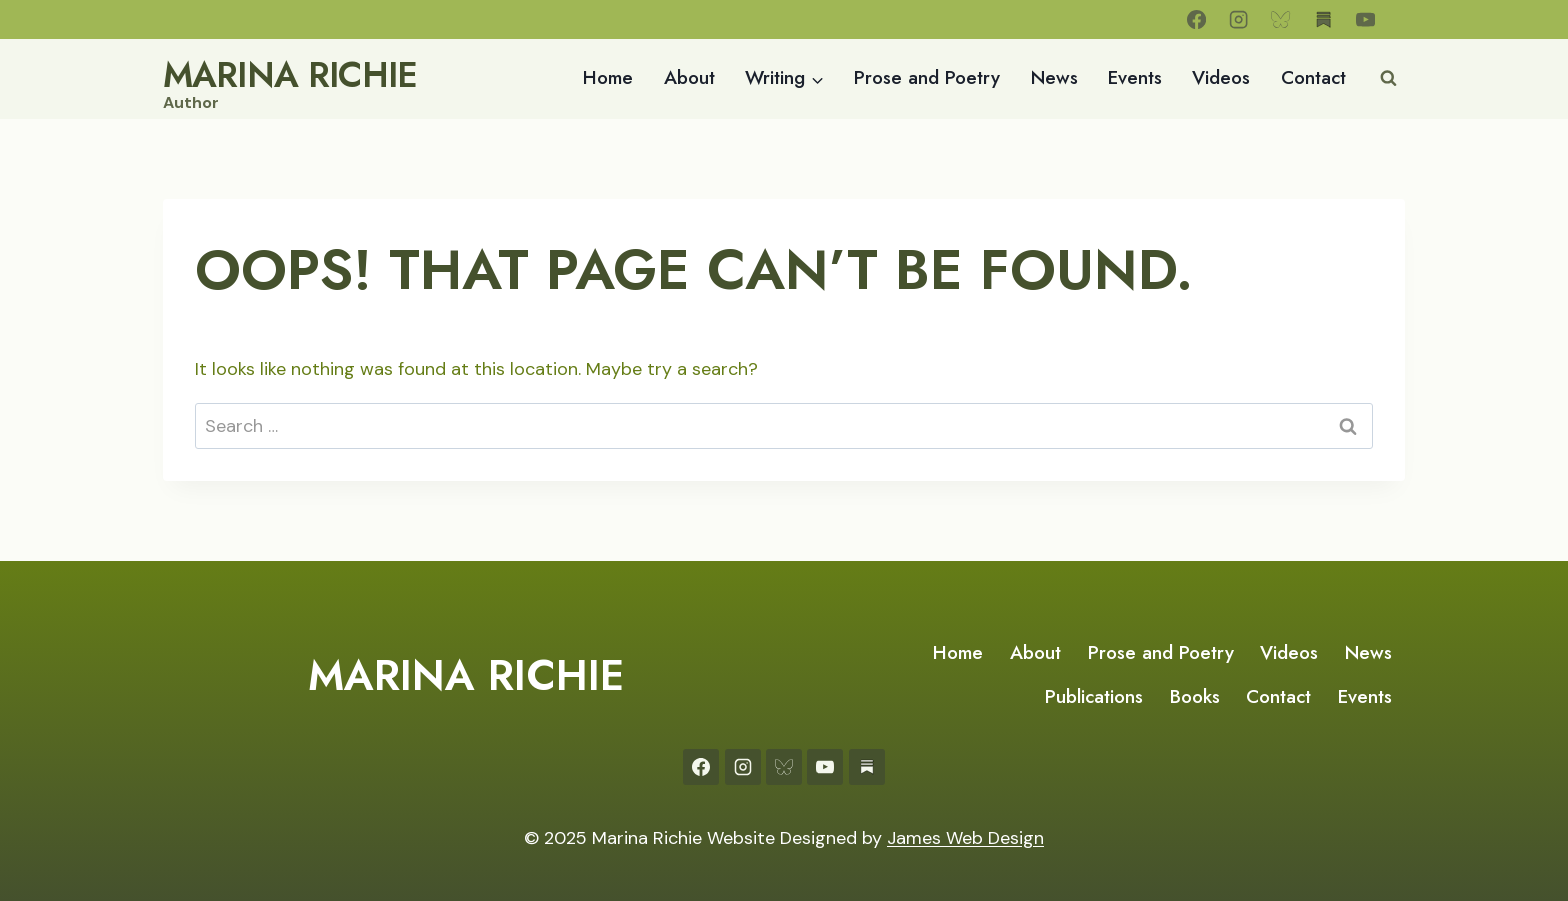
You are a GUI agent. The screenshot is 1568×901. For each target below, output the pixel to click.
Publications (1094, 696)
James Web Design (965, 838)
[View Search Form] (1388, 79)
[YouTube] (1365, 19)
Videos (1221, 77)
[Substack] (1323, 19)
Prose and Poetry (927, 77)
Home (608, 77)
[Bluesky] (1281, 19)
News (1054, 77)
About (689, 77)
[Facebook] (1196, 19)
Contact (1313, 77)
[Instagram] (1238, 19)
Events (1135, 77)
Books (1195, 696)
